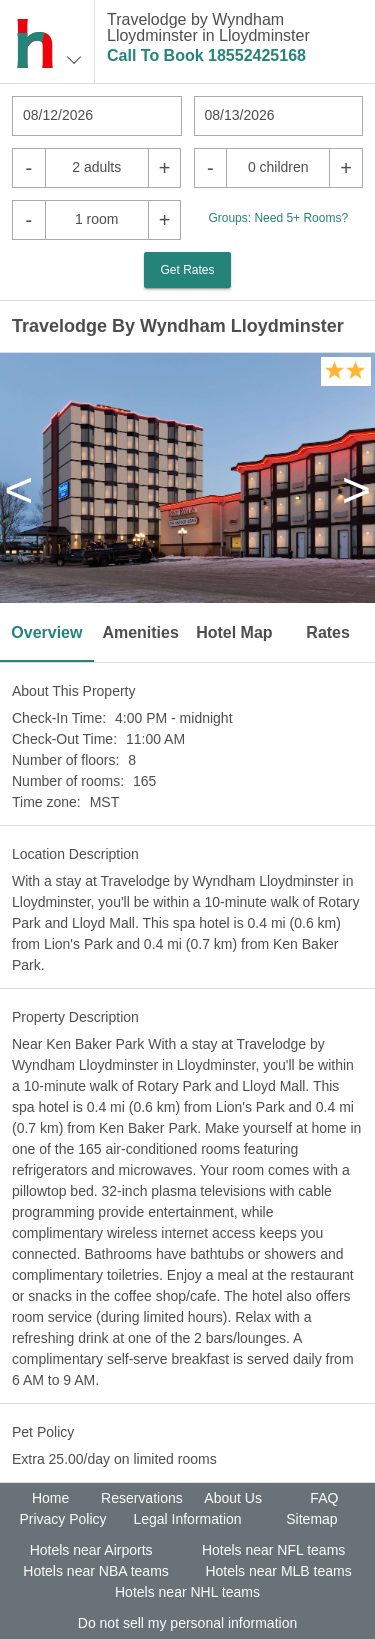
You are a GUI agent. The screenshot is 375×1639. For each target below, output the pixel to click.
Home (50, 1498)
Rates (328, 632)
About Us (233, 1498)
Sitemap (311, 1519)
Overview (46, 632)
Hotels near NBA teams (96, 1571)
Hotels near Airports (91, 1550)
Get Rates (187, 270)
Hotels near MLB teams (278, 1571)
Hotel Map (234, 632)
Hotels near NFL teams (273, 1550)
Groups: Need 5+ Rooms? (278, 218)
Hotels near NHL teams (187, 1592)
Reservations (142, 1498)
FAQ (324, 1498)
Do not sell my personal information (187, 1623)
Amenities (140, 632)
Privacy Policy (62, 1519)
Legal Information (187, 1519)
